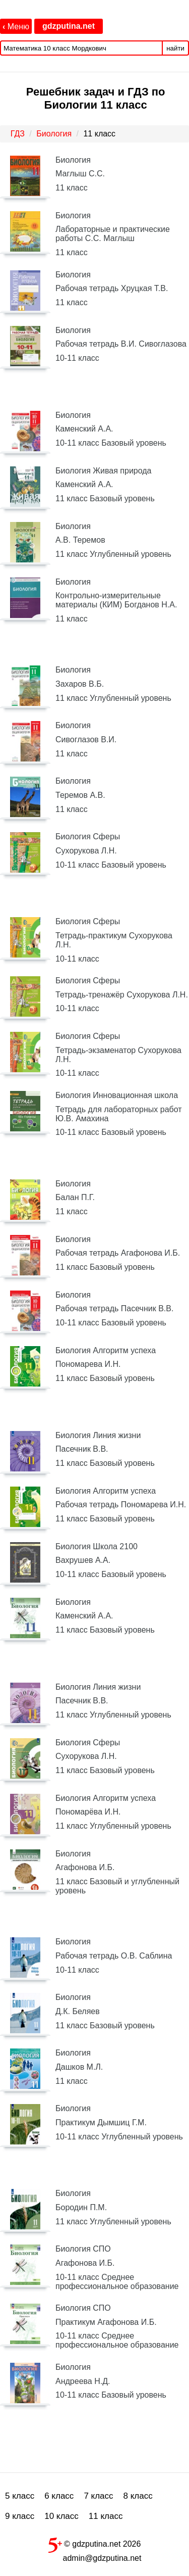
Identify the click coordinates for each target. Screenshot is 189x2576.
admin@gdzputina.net (102, 2558)
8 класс (138, 2496)
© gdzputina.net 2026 (94, 2543)
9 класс (19, 2516)
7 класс (98, 2496)
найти (175, 48)
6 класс (59, 2496)
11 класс (106, 2516)
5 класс (19, 2496)
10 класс (61, 2516)
